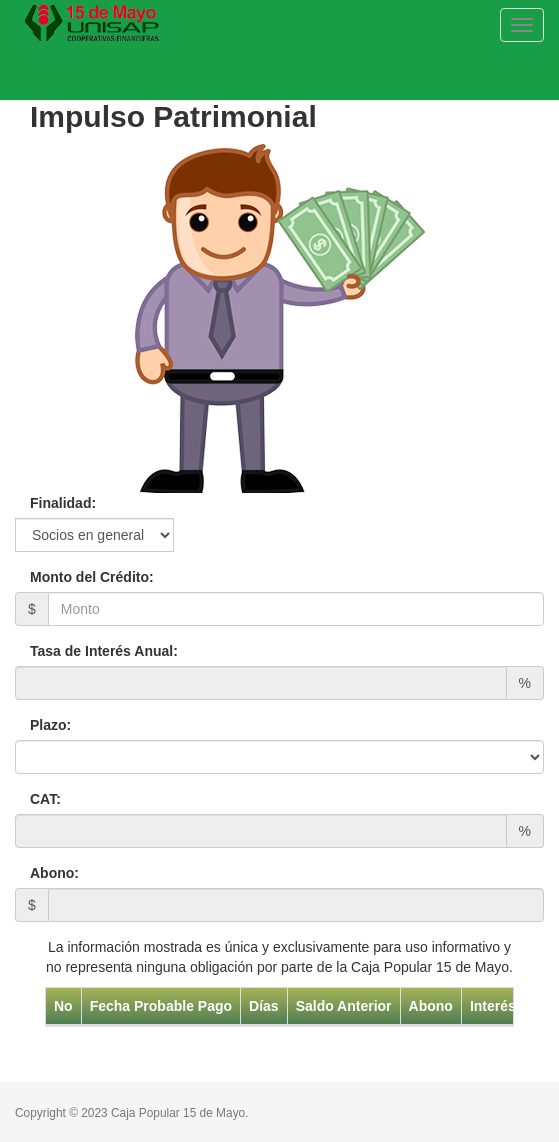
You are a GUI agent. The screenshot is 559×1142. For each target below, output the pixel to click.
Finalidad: (63, 503)
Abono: (54, 873)
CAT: (45, 799)
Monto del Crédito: (92, 577)
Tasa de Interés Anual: (104, 651)
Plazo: (50, 725)
